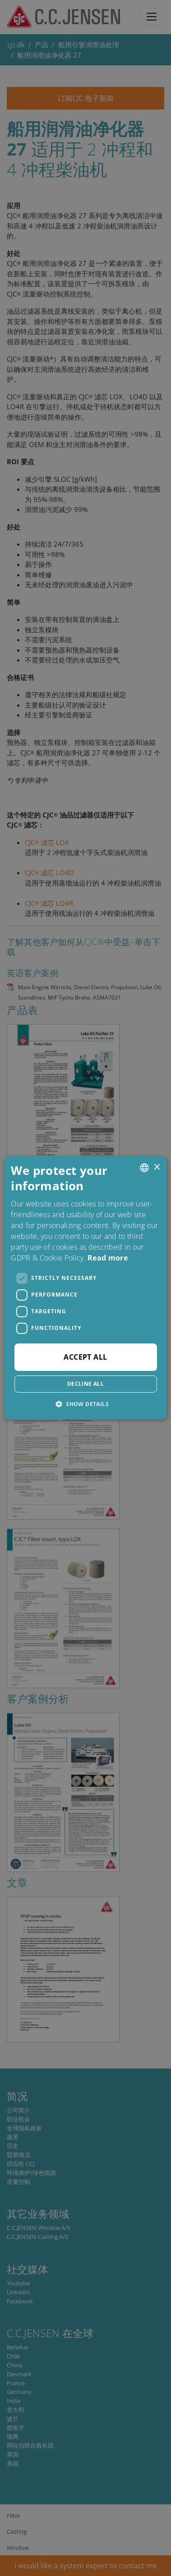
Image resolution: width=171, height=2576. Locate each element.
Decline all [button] (85, 1384)
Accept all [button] (85, 1357)
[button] (85, 1403)
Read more (108, 1258)
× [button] (156, 1167)
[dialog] (85, 1288)
